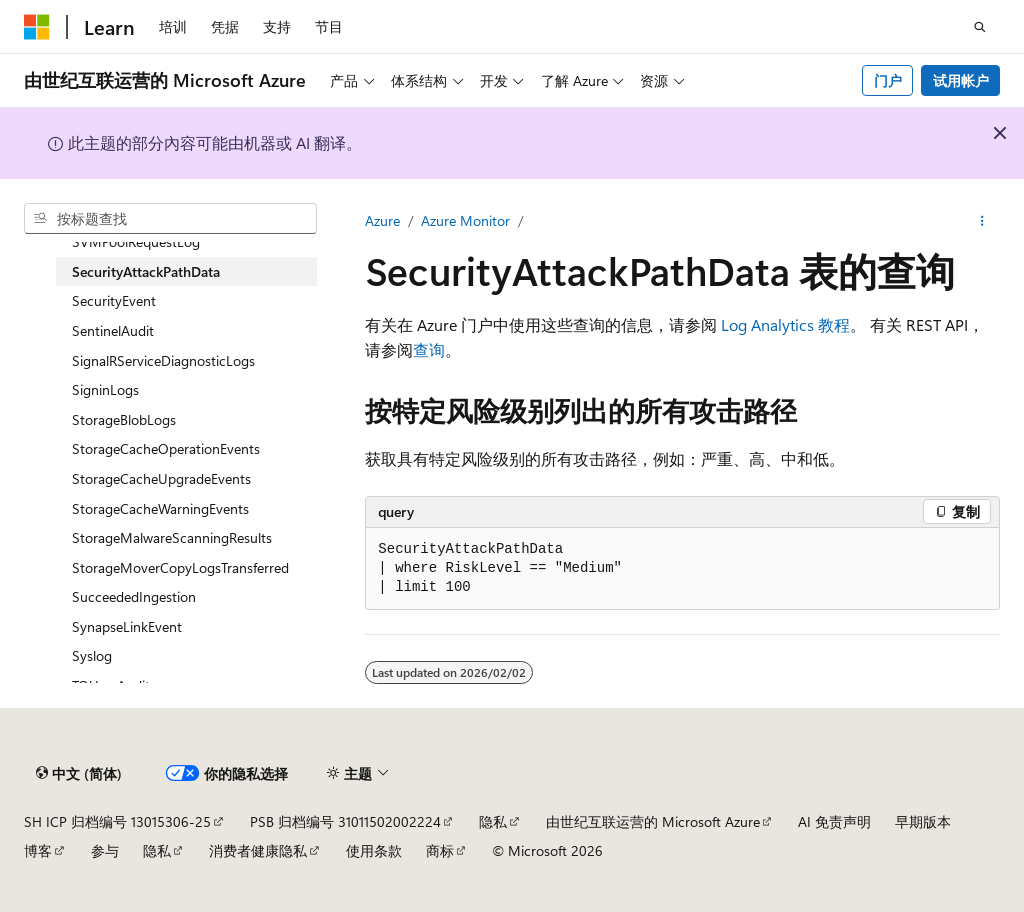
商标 (440, 850)
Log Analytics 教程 (785, 324)
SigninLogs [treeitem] (105, 389)
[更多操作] (982, 221)
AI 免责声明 (834, 821)
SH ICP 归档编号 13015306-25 (117, 821)
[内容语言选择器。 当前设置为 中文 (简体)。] (79, 773)
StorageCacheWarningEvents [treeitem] (160, 508)
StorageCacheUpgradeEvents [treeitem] (161, 478)
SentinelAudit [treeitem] (113, 330)
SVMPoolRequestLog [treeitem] (136, 241)
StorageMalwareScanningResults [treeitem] (172, 537)
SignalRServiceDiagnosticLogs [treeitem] (163, 360)
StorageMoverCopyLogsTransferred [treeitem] (180, 567)
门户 (888, 80)
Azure (382, 220)
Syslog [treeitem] (92, 655)
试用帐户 (961, 80)
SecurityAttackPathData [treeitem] (146, 271)
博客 (38, 850)
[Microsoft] (37, 27)
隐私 (493, 821)
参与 (105, 850)
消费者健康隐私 (258, 850)
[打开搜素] (980, 27)
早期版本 (923, 821)
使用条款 (374, 850)
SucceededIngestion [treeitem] (134, 596)
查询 (429, 349)
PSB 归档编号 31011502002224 (345, 821)
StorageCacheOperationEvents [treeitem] (166, 448)
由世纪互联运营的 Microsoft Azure (653, 821)
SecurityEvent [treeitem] (114, 300)
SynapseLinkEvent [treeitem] (127, 626)
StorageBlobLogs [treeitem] (124, 419)
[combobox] (170, 219)
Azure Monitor (465, 220)
